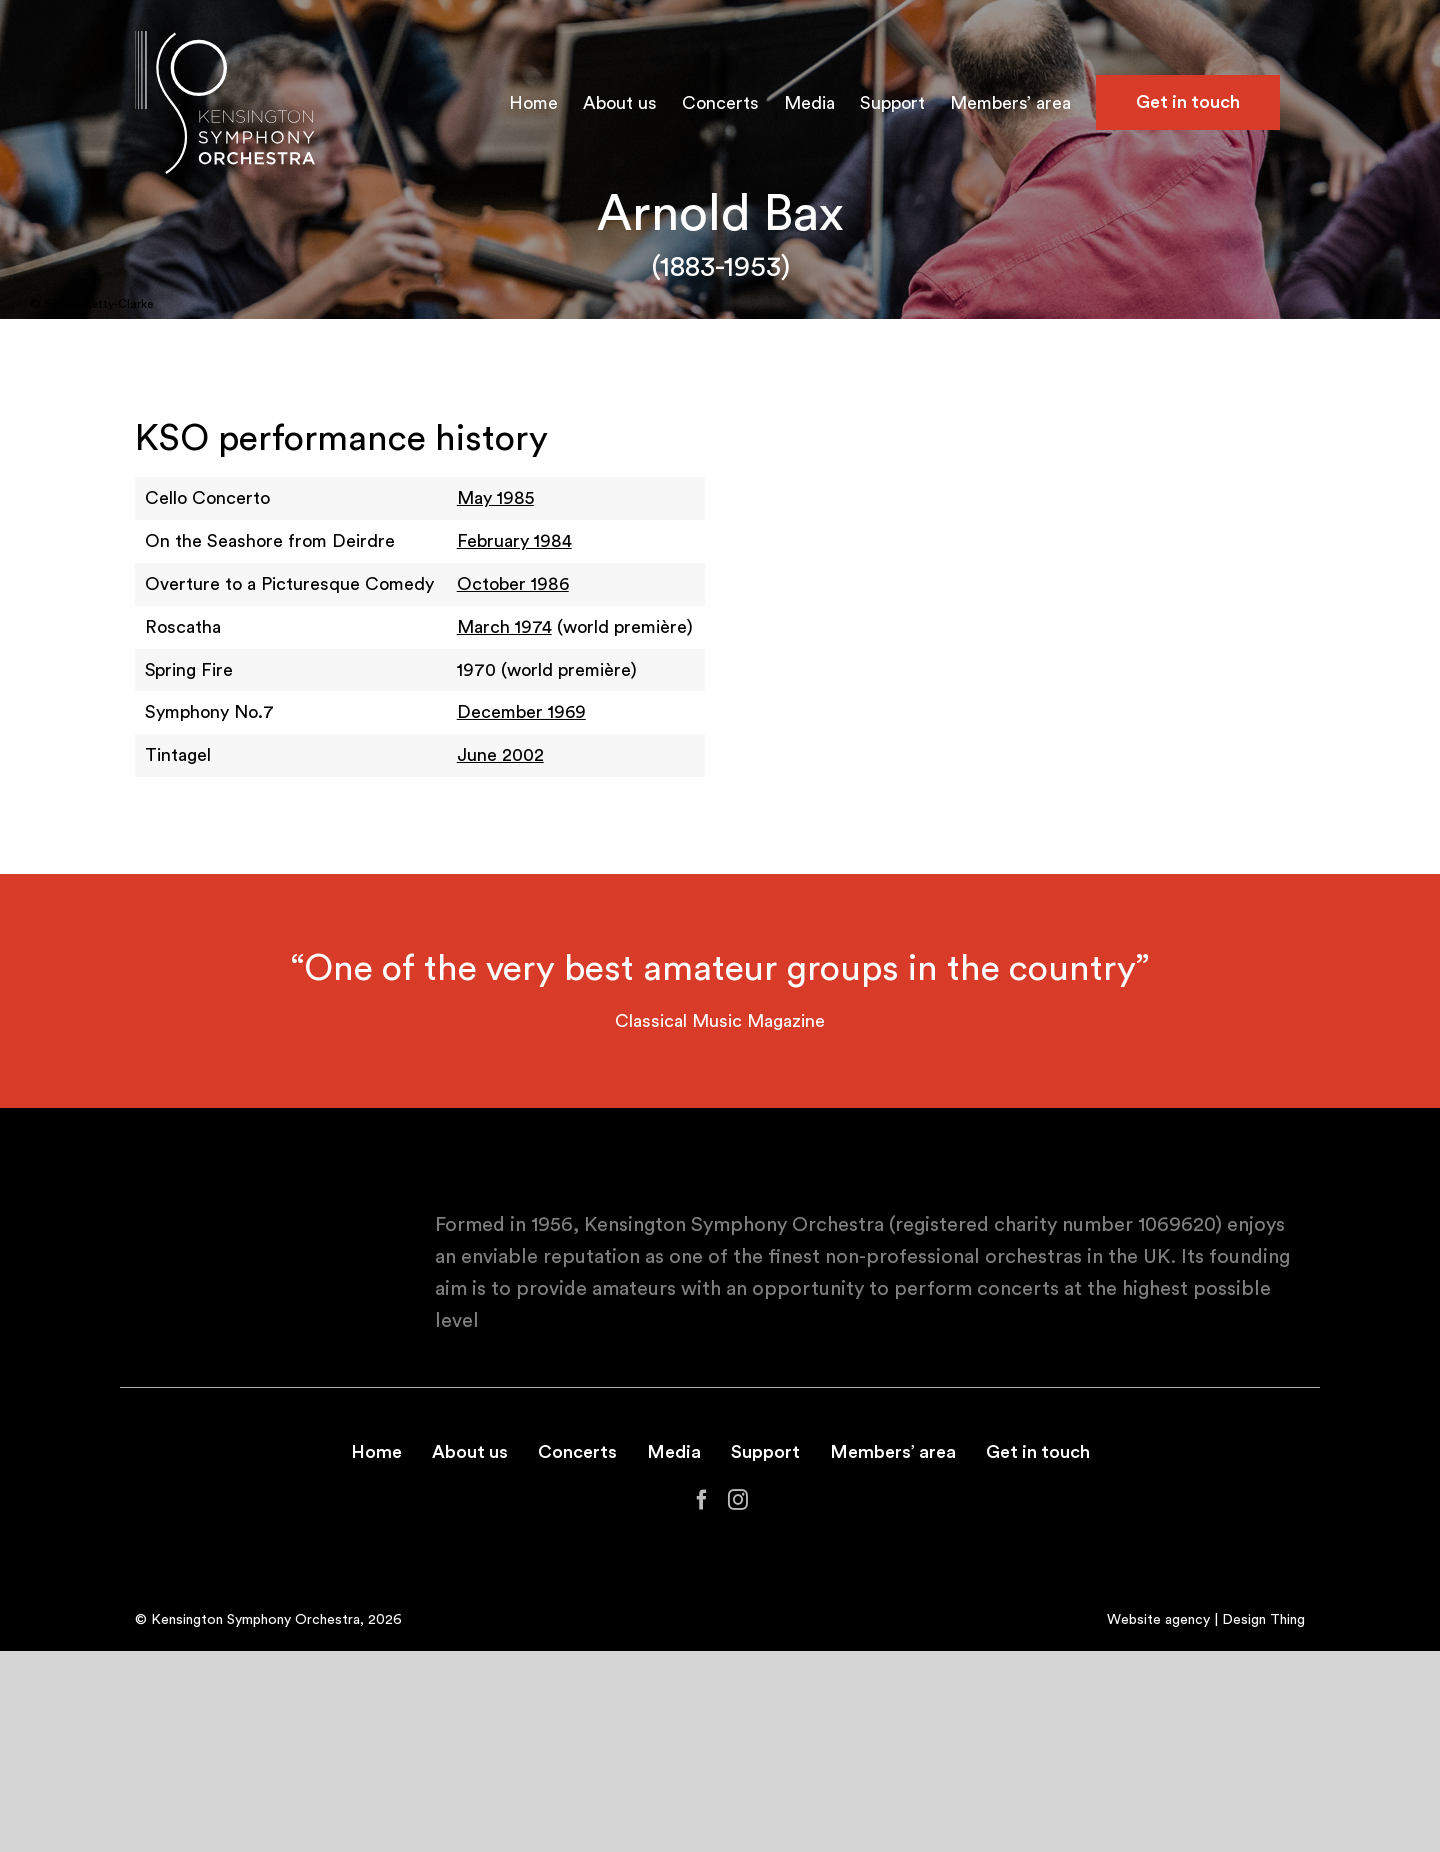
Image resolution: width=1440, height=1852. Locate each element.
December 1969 (521, 712)
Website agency (1158, 1620)
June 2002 (500, 755)
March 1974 (504, 627)
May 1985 (495, 498)
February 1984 (514, 541)
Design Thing (1263, 1620)
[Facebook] (702, 1500)
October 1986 (513, 584)
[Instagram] (738, 1500)
